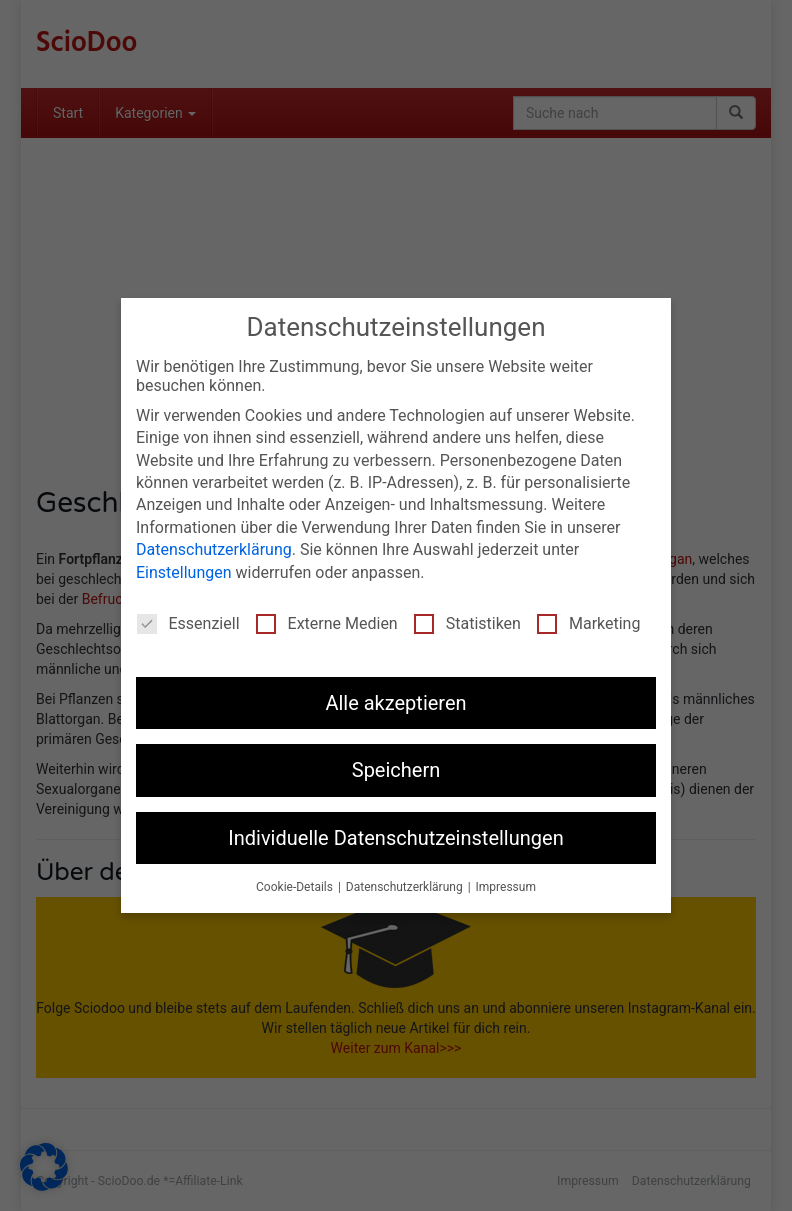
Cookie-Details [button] (296, 887)
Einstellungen (184, 571)
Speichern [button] (396, 770)
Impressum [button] (506, 887)
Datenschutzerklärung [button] (406, 887)
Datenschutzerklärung (214, 549)
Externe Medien (327, 623)
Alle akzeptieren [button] (395, 703)
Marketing (588, 623)
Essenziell (188, 623)
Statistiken (467, 623)
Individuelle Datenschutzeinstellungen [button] (395, 837)
